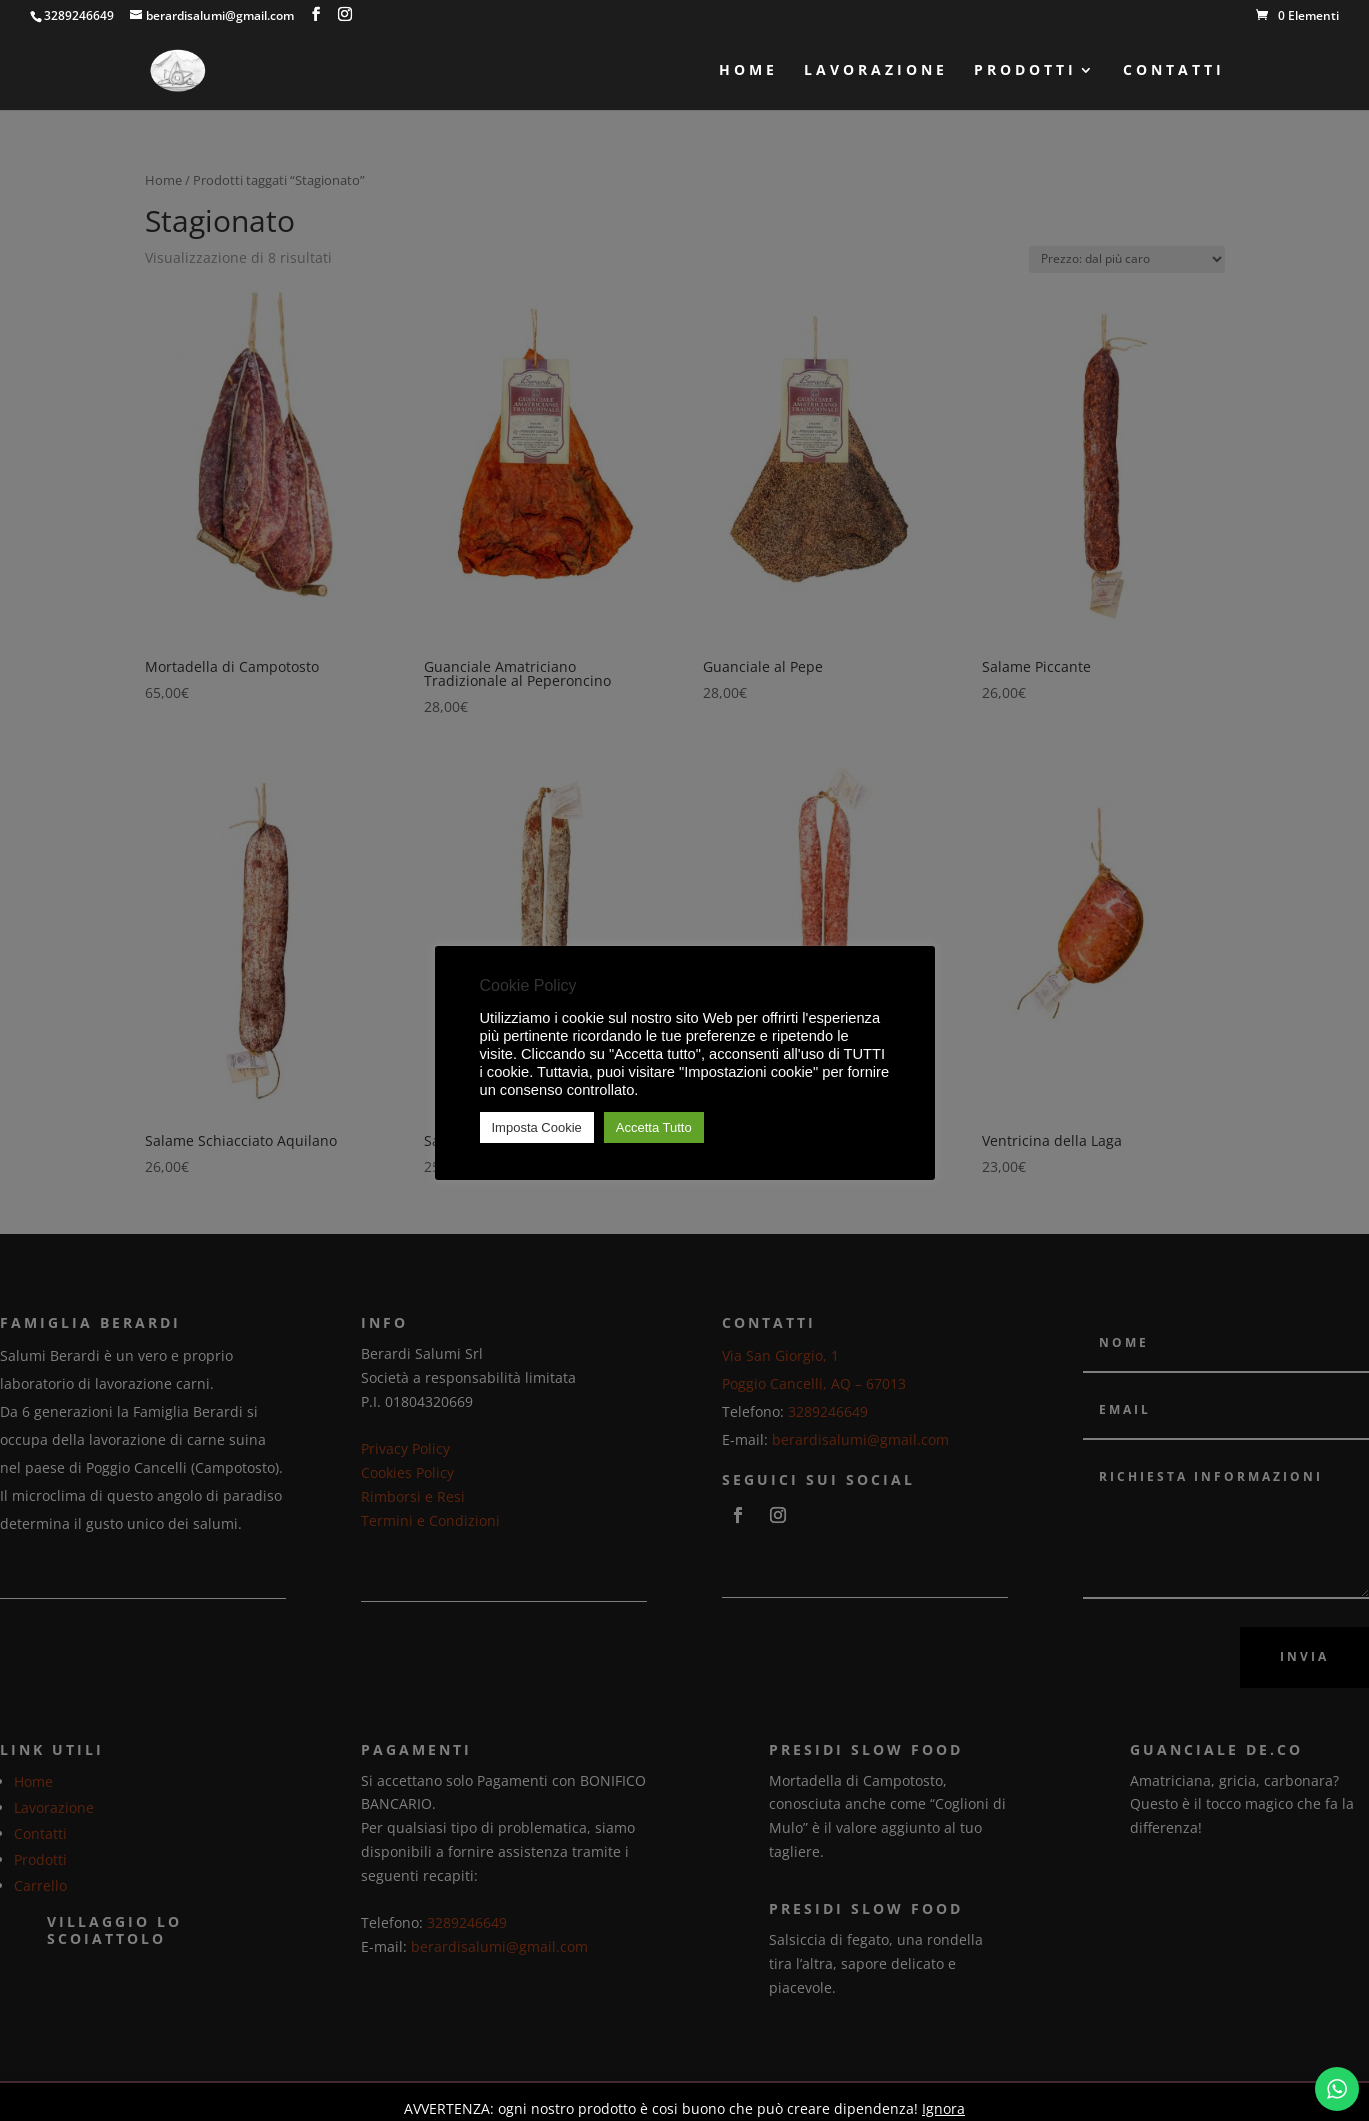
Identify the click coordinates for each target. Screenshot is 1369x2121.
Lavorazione (876, 71)
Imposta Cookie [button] (537, 1127)
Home (748, 71)
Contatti (1174, 71)
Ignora (943, 2108)
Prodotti (1025, 71)
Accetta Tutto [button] (654, 1127)
